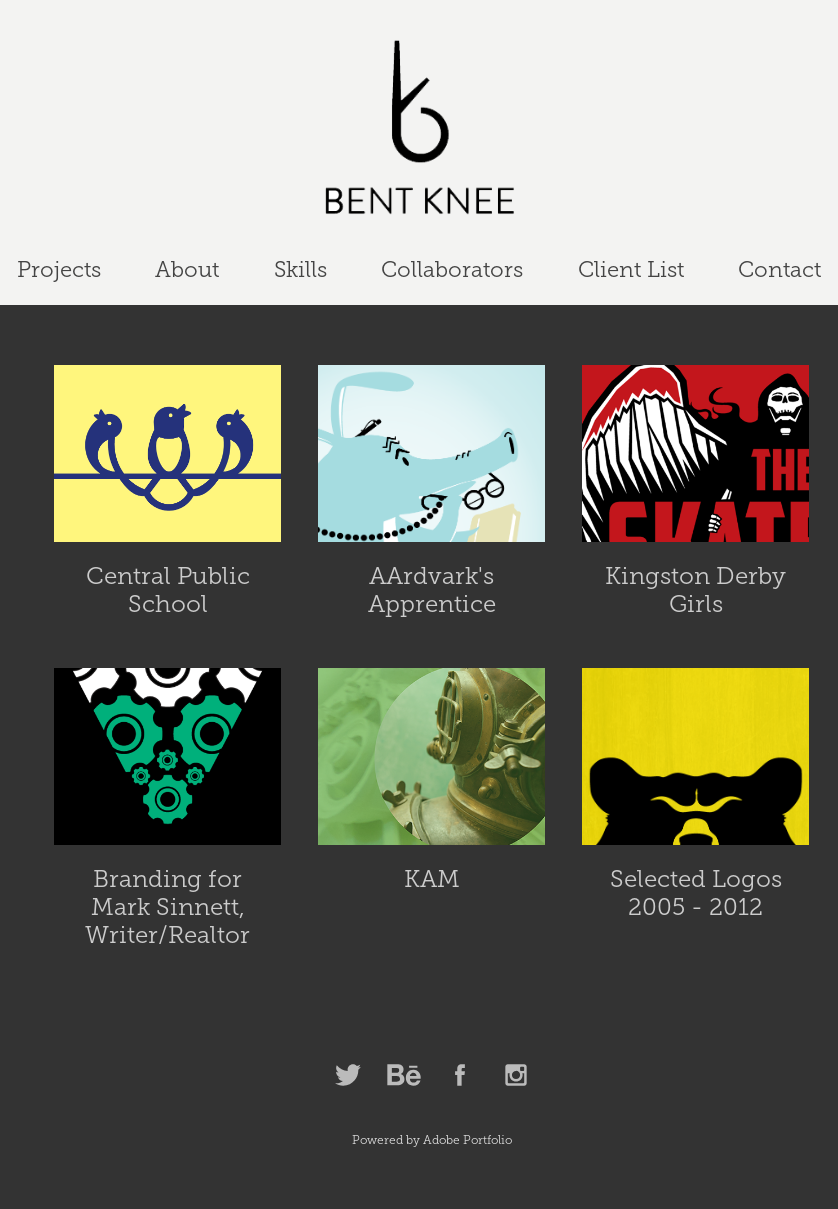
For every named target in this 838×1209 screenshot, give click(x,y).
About (187, 269)
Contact (779, 269)
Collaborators (452, 269)
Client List (631, 269)
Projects (59, 269)
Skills (300, 269)
